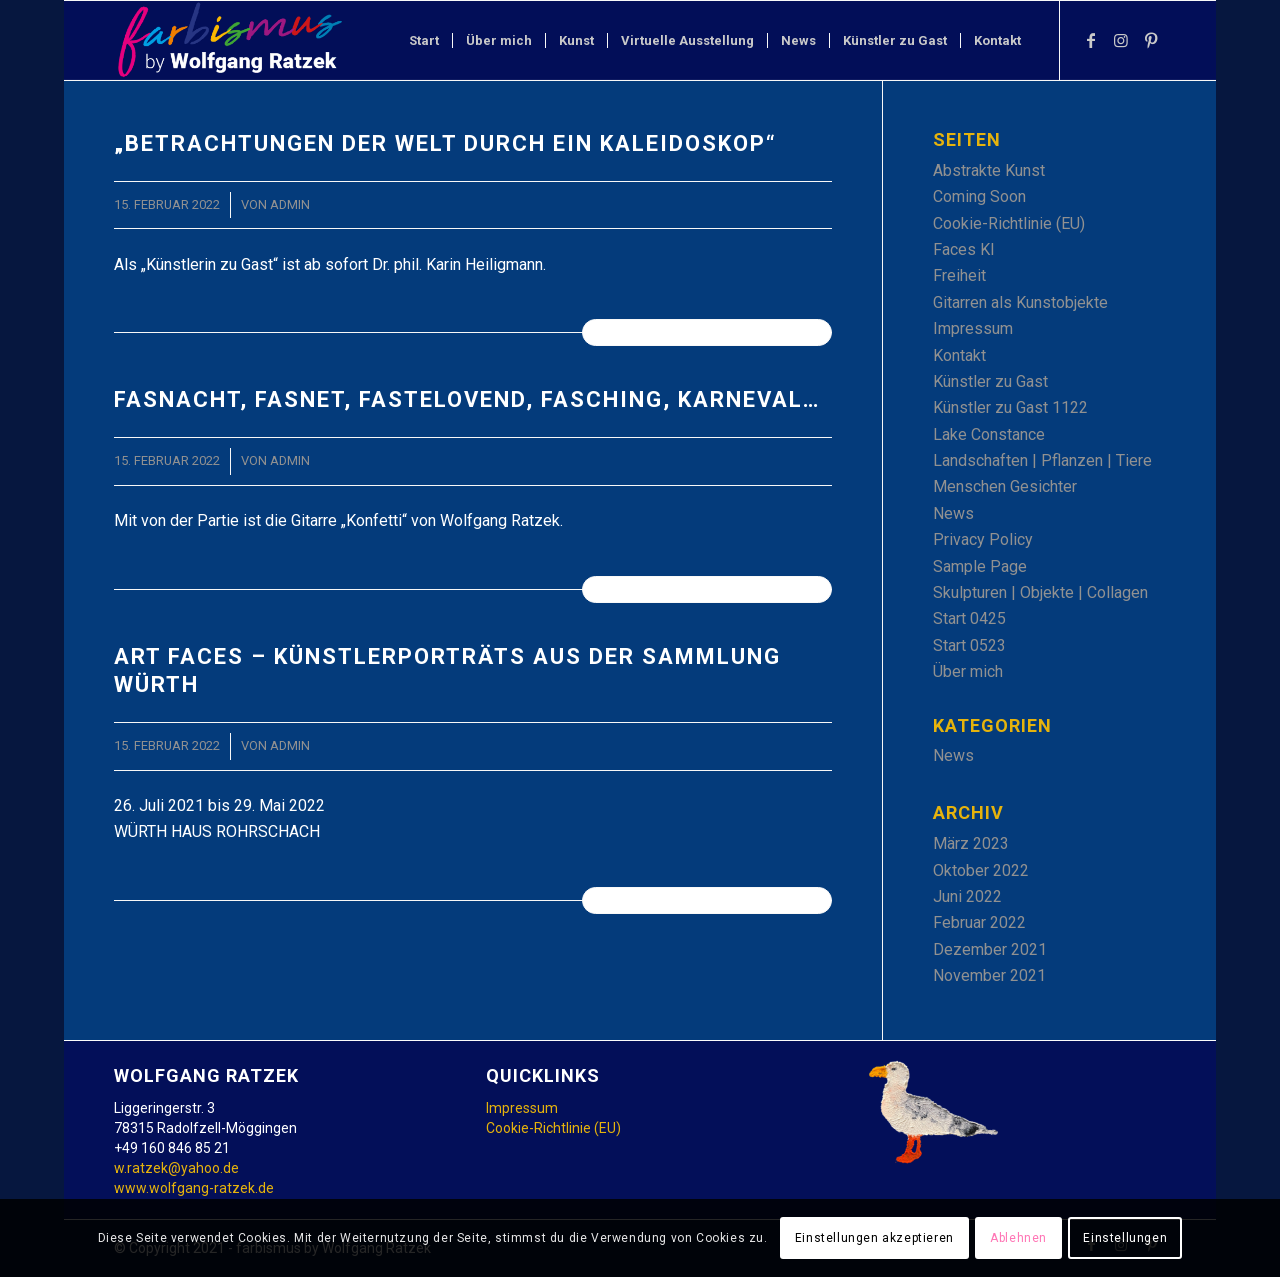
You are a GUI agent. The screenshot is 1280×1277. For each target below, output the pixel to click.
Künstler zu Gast (990, 381)
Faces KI (964, 249)
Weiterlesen (706, 332)
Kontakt (959, 355)
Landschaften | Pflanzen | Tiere (1042, 460)
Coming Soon (979, 196)
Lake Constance (989, 434)
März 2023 (971, 843)
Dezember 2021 (990, 949)
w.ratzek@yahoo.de (176, 1168)
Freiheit (959, 275)
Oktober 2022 (981, 870)
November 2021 (989, 975)
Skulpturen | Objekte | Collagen (1040, 592)
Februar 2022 (979, 922)
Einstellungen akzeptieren (874, 1238)
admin (290, 204)
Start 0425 (969, 618)
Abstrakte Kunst (989, 170)
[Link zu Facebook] (1091, 40)
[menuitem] (424, 40)
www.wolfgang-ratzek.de (194, 1188)
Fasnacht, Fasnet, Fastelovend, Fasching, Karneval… (467, 399)
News (953, 513)
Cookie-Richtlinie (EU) (1009, 223)
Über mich (968, 671)
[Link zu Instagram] (1121, 40)
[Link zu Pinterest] (1151, 40)
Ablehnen (1018, 1238)
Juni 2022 (967, 896)
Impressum (973, 328)
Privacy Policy (983, 539)
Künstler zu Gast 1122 (1010, 407)
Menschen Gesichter (1005, 486)
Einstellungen (1125, 1238)
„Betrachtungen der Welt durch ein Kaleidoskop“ (445, 143)
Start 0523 (969, 645)
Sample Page (980, 566)
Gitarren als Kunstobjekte (1020, 302)
